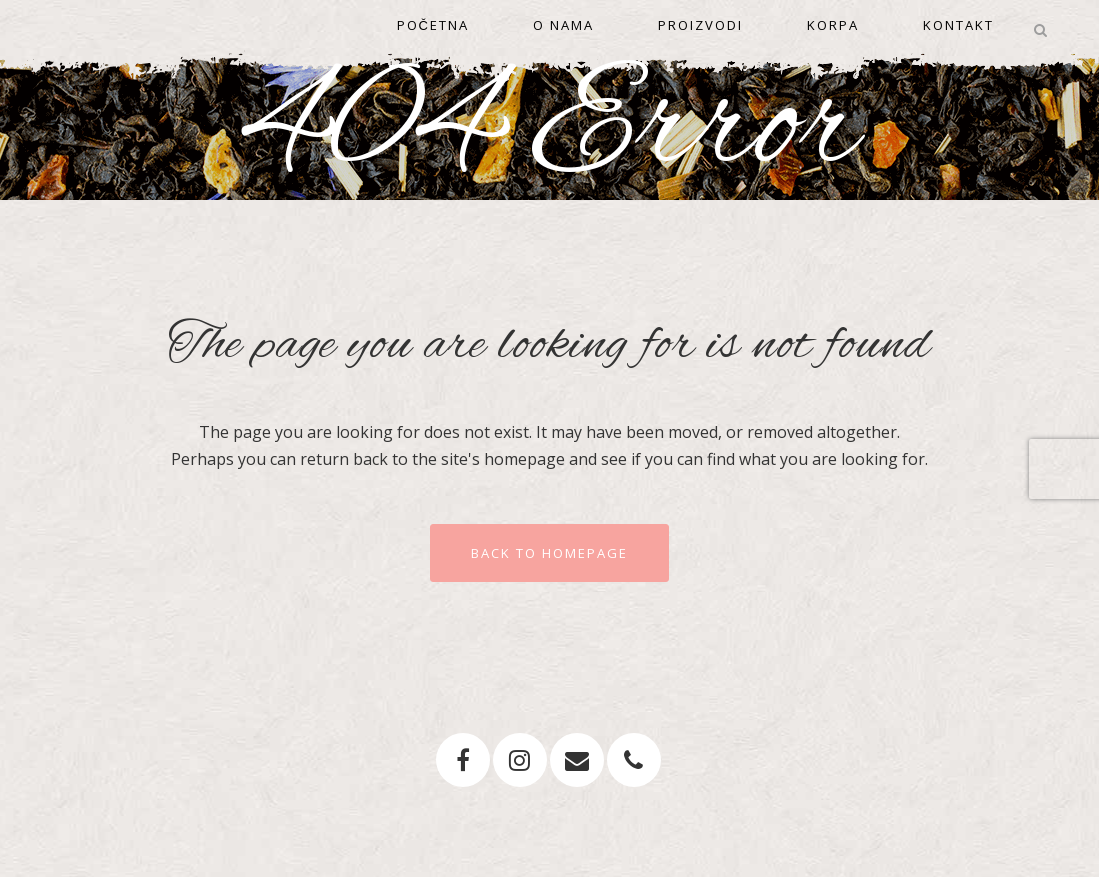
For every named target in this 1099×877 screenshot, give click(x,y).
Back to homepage (549, 553)
